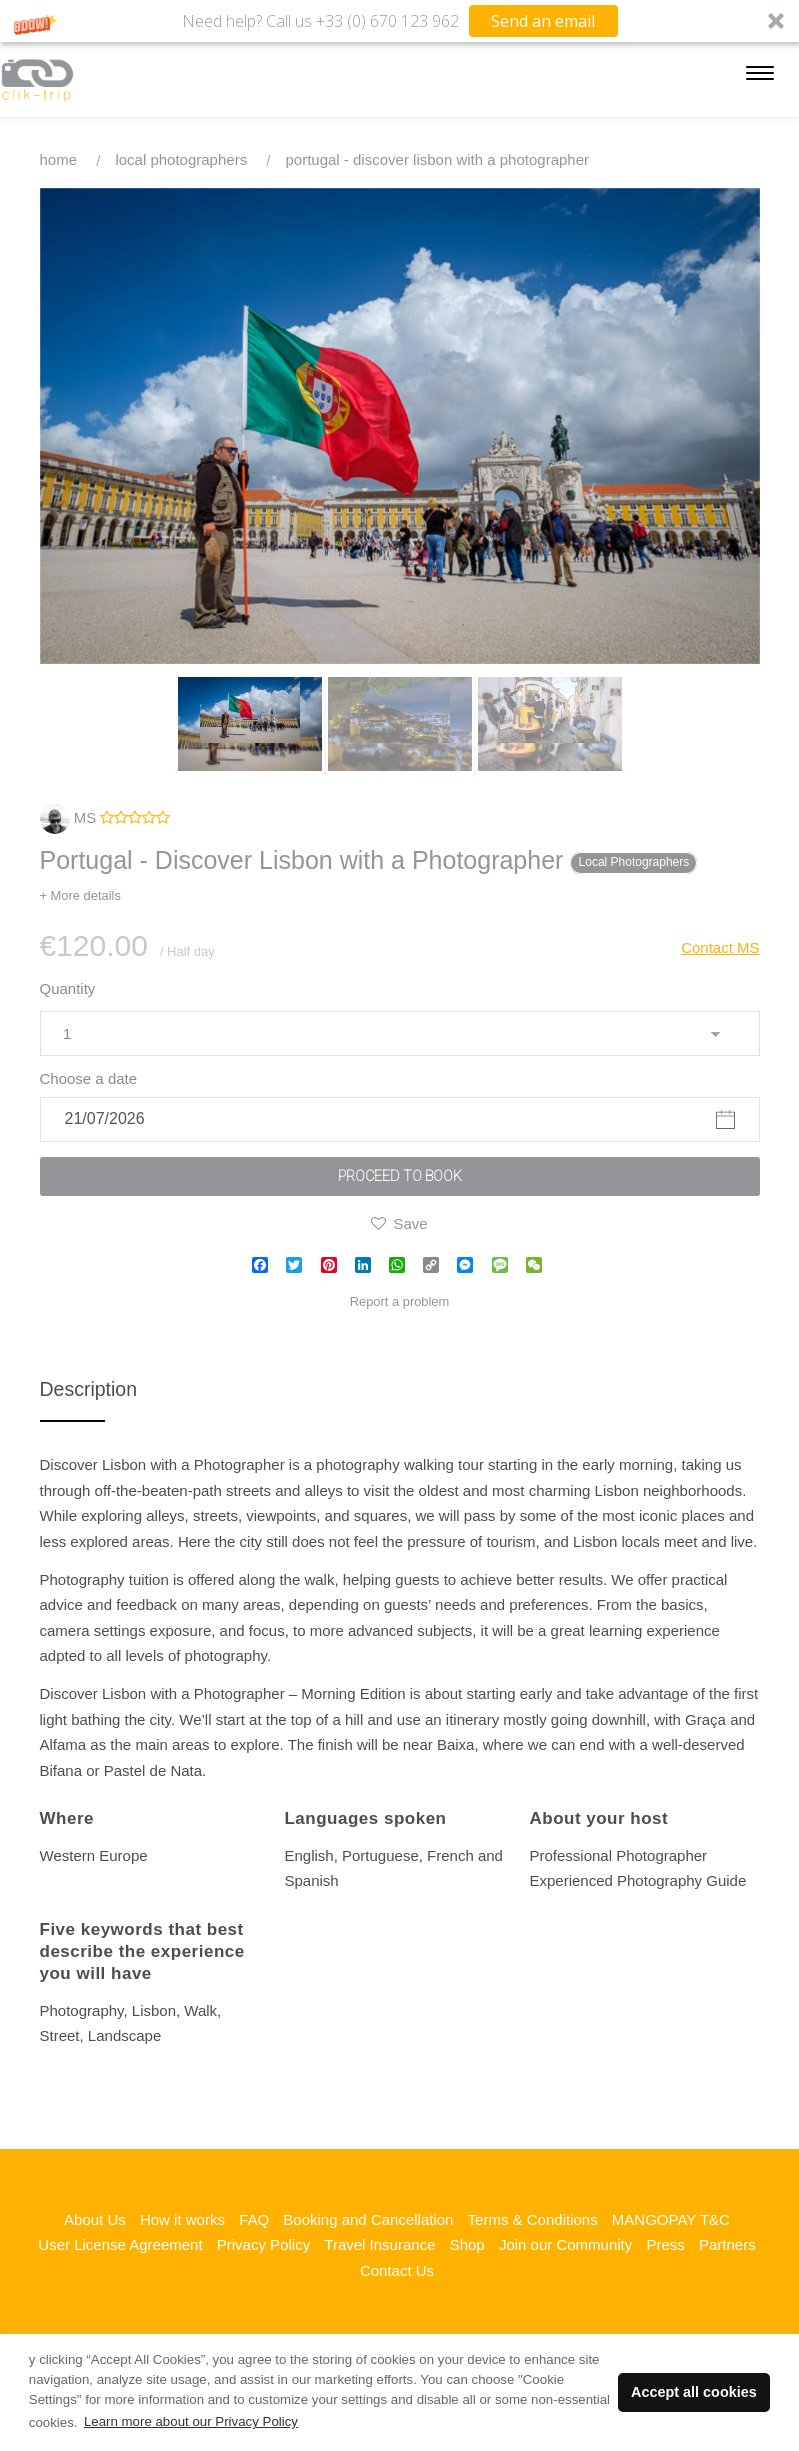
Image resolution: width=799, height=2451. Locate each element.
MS (68, 817)
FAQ (254, 2219)
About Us (95, 2219)
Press (665, 2244)
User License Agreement (120, 2244)
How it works (182, 2219)
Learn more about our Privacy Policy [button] (191, 2421)
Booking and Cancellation (368, 2219)
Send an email (543, 21)
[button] (399, 21)
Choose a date (89, 1078)
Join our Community (565, 2244)
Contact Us (397, 2270)
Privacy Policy (263, 2244)
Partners (727, 2244)
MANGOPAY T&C (671, 2219)
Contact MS (720, 947)
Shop (467, 2244)
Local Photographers (181, 159)
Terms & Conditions (533, 2219)
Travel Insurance (379, 2244)
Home (59, 159)
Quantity (68, 988)
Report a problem (400, 1301)
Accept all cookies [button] (694, 2392)
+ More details (80, 895)
